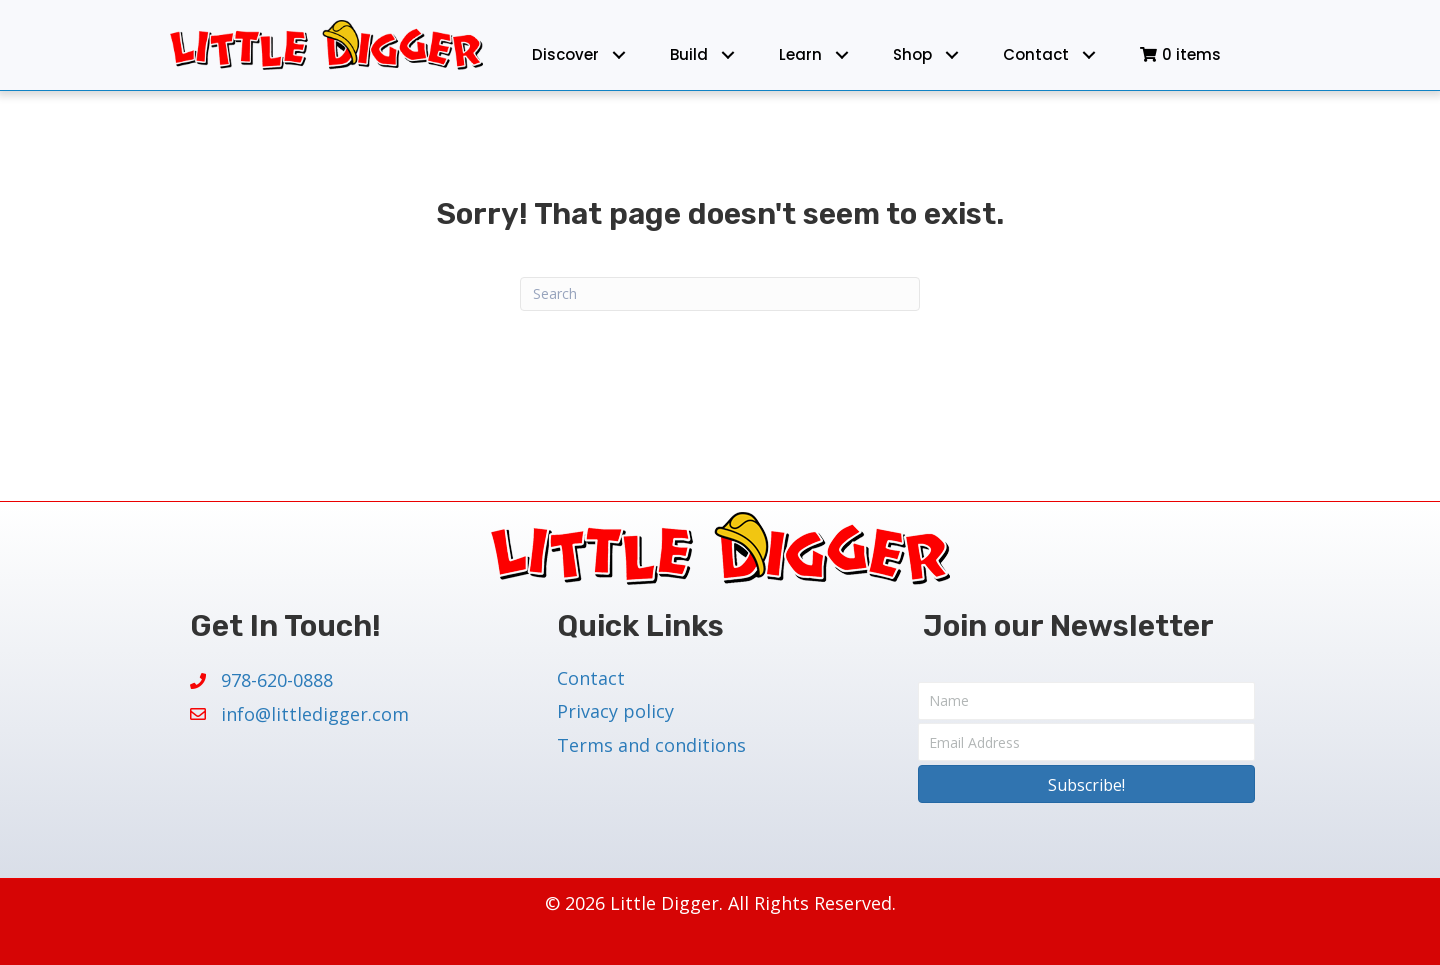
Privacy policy (615, 711)
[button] (618, 54)
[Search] (720, 294)
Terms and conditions (651, 745)
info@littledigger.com (315, 714)
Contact (591, 678)
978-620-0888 (277, 680)
